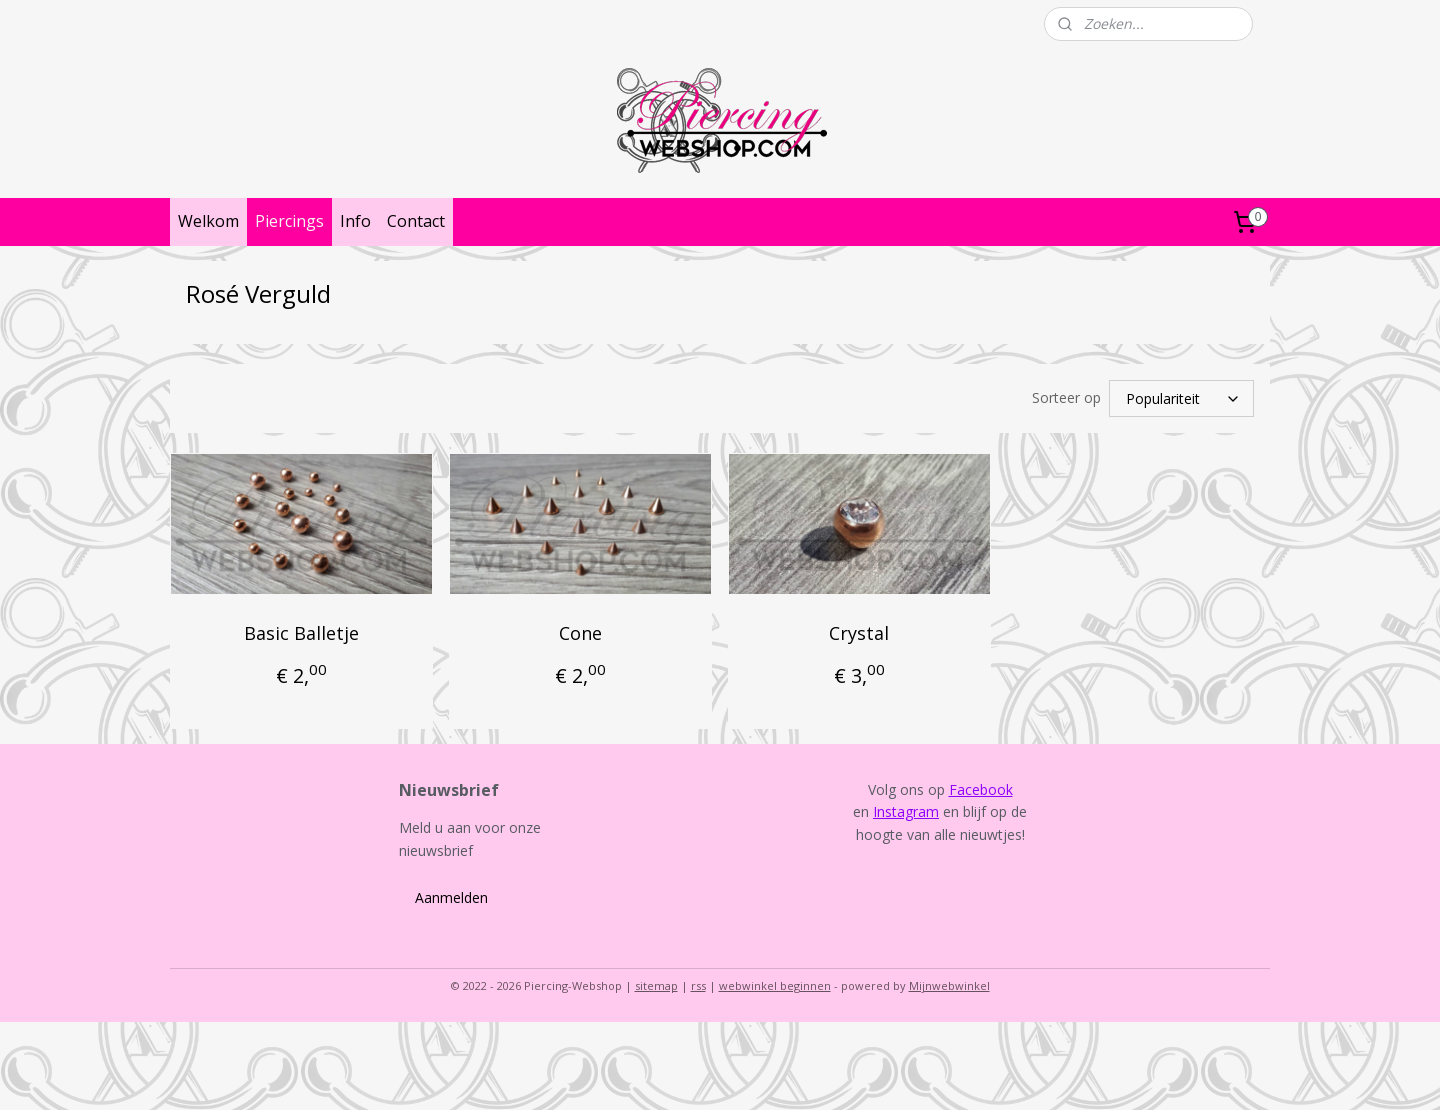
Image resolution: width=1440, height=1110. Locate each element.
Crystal (859, 633)
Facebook (981, 789)
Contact (416, 221)
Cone (580, 633)
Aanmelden (451, 897)
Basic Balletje (301, 633)
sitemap (656, 985)
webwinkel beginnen (775, 985)
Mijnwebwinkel (949, 985)
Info (355, 221)
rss (698, 985)
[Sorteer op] (1181, 398)
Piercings (289, 221)
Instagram (906, 811)
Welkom (208, 221)
